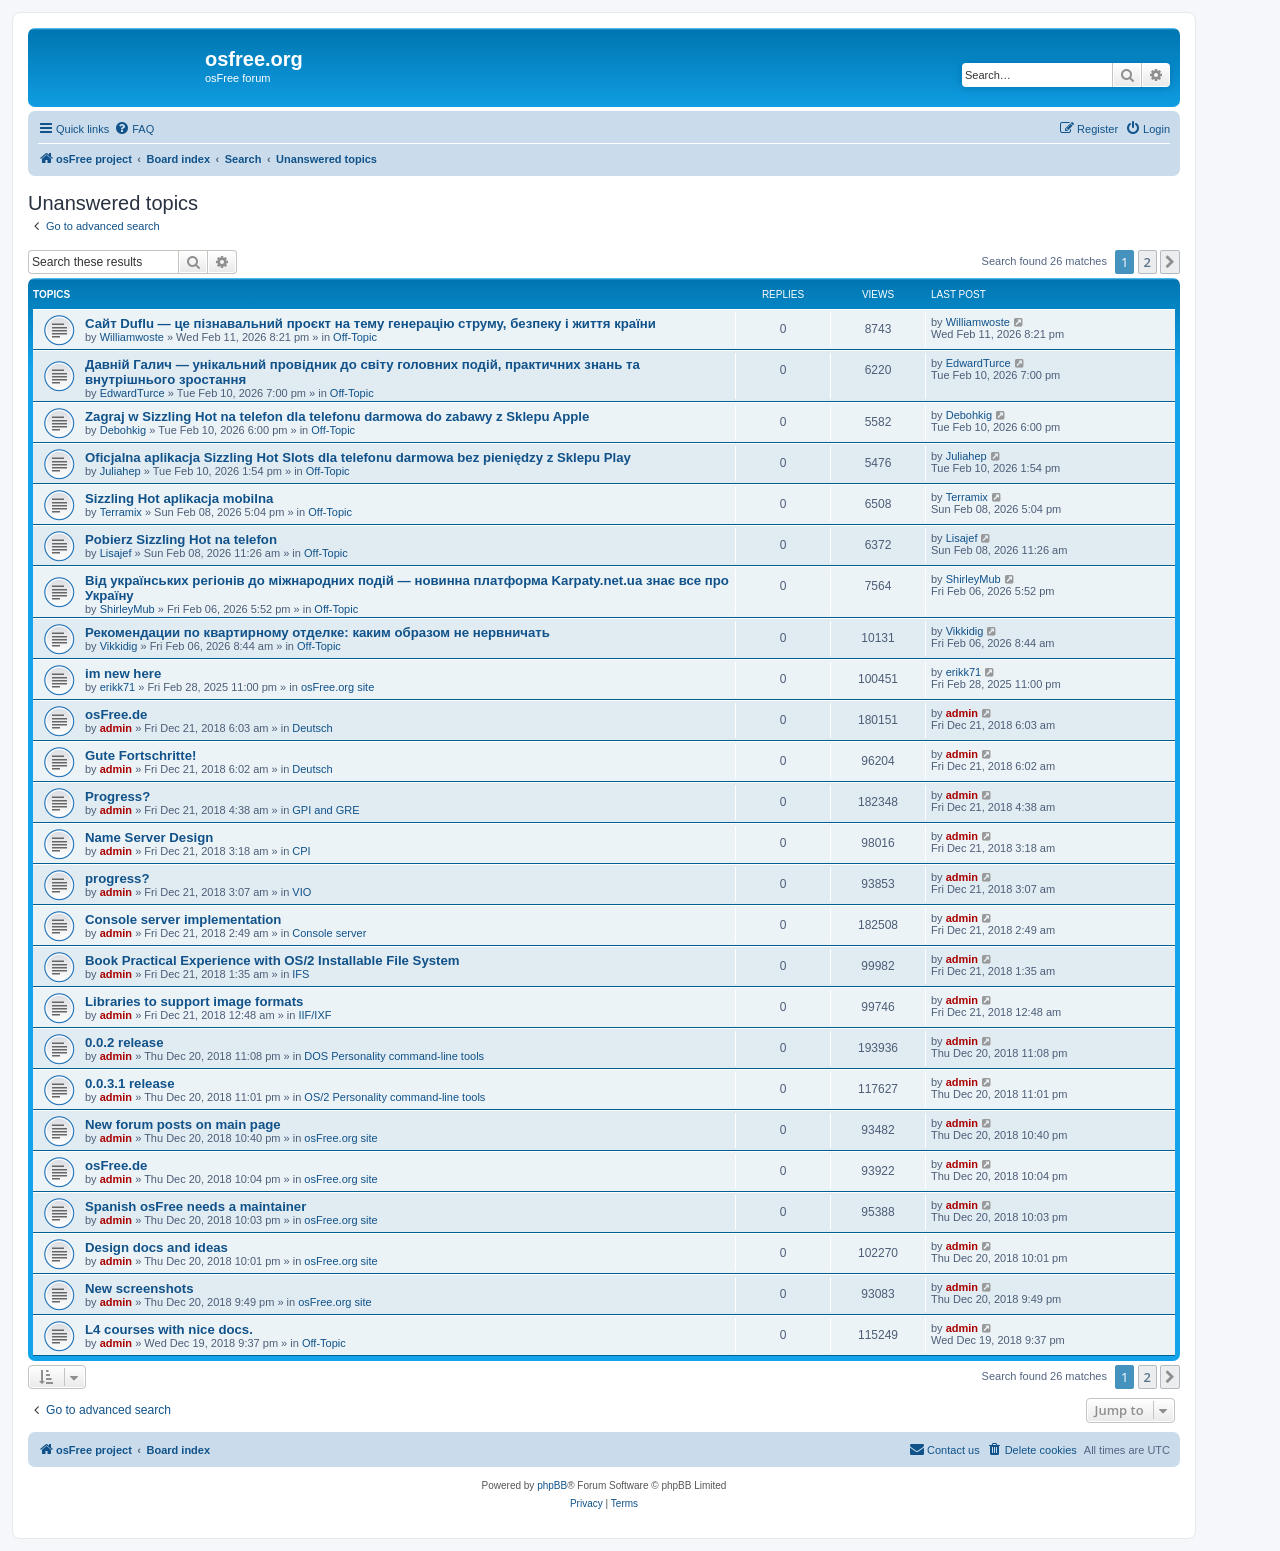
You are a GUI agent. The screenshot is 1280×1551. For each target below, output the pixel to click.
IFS (300, 974)
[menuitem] (134, 129)
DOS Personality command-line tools (394, 1056)
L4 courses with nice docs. (169, 1329)
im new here (123, 673)
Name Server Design (149, 837)
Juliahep (120, 471)
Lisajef (116, 553)
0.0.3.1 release (129, 1083)
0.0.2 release (124, 1042)
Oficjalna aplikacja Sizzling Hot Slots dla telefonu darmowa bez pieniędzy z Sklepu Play (358, 457)
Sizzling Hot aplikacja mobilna (179, 498)
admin (116, 728)
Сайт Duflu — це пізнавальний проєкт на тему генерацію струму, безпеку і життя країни (370, 323)
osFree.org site (337, 687)
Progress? (117, 796)
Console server (329, 933)
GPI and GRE (325, 810)
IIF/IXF (314, 1015)
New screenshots (139, 1288)
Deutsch (312, 728)
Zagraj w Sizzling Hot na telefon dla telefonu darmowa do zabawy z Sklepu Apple (337, 416)
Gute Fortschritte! (140, 755)
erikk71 (117, 687)
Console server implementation (183, 919)
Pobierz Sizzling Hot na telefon (181, 539)
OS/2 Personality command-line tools (394, 1097)
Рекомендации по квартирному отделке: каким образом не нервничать (317, 632)
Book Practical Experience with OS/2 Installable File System (272, 960)
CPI (301, 851)
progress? (117, 878)
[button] (1170, 262)
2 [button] (1147, 262)
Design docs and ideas (156, 1247)
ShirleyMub (127, 609)
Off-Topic (355, 337)
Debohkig (123, 430)
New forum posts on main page (183, 1124)
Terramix (121, 512)
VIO (301, 892)
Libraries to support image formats (194, 1001)
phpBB (552, 1485)
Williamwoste (132, 337)
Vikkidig (119, 646)
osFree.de (116, 714)
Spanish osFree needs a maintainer (195, 1206)
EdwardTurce (132, 393)
